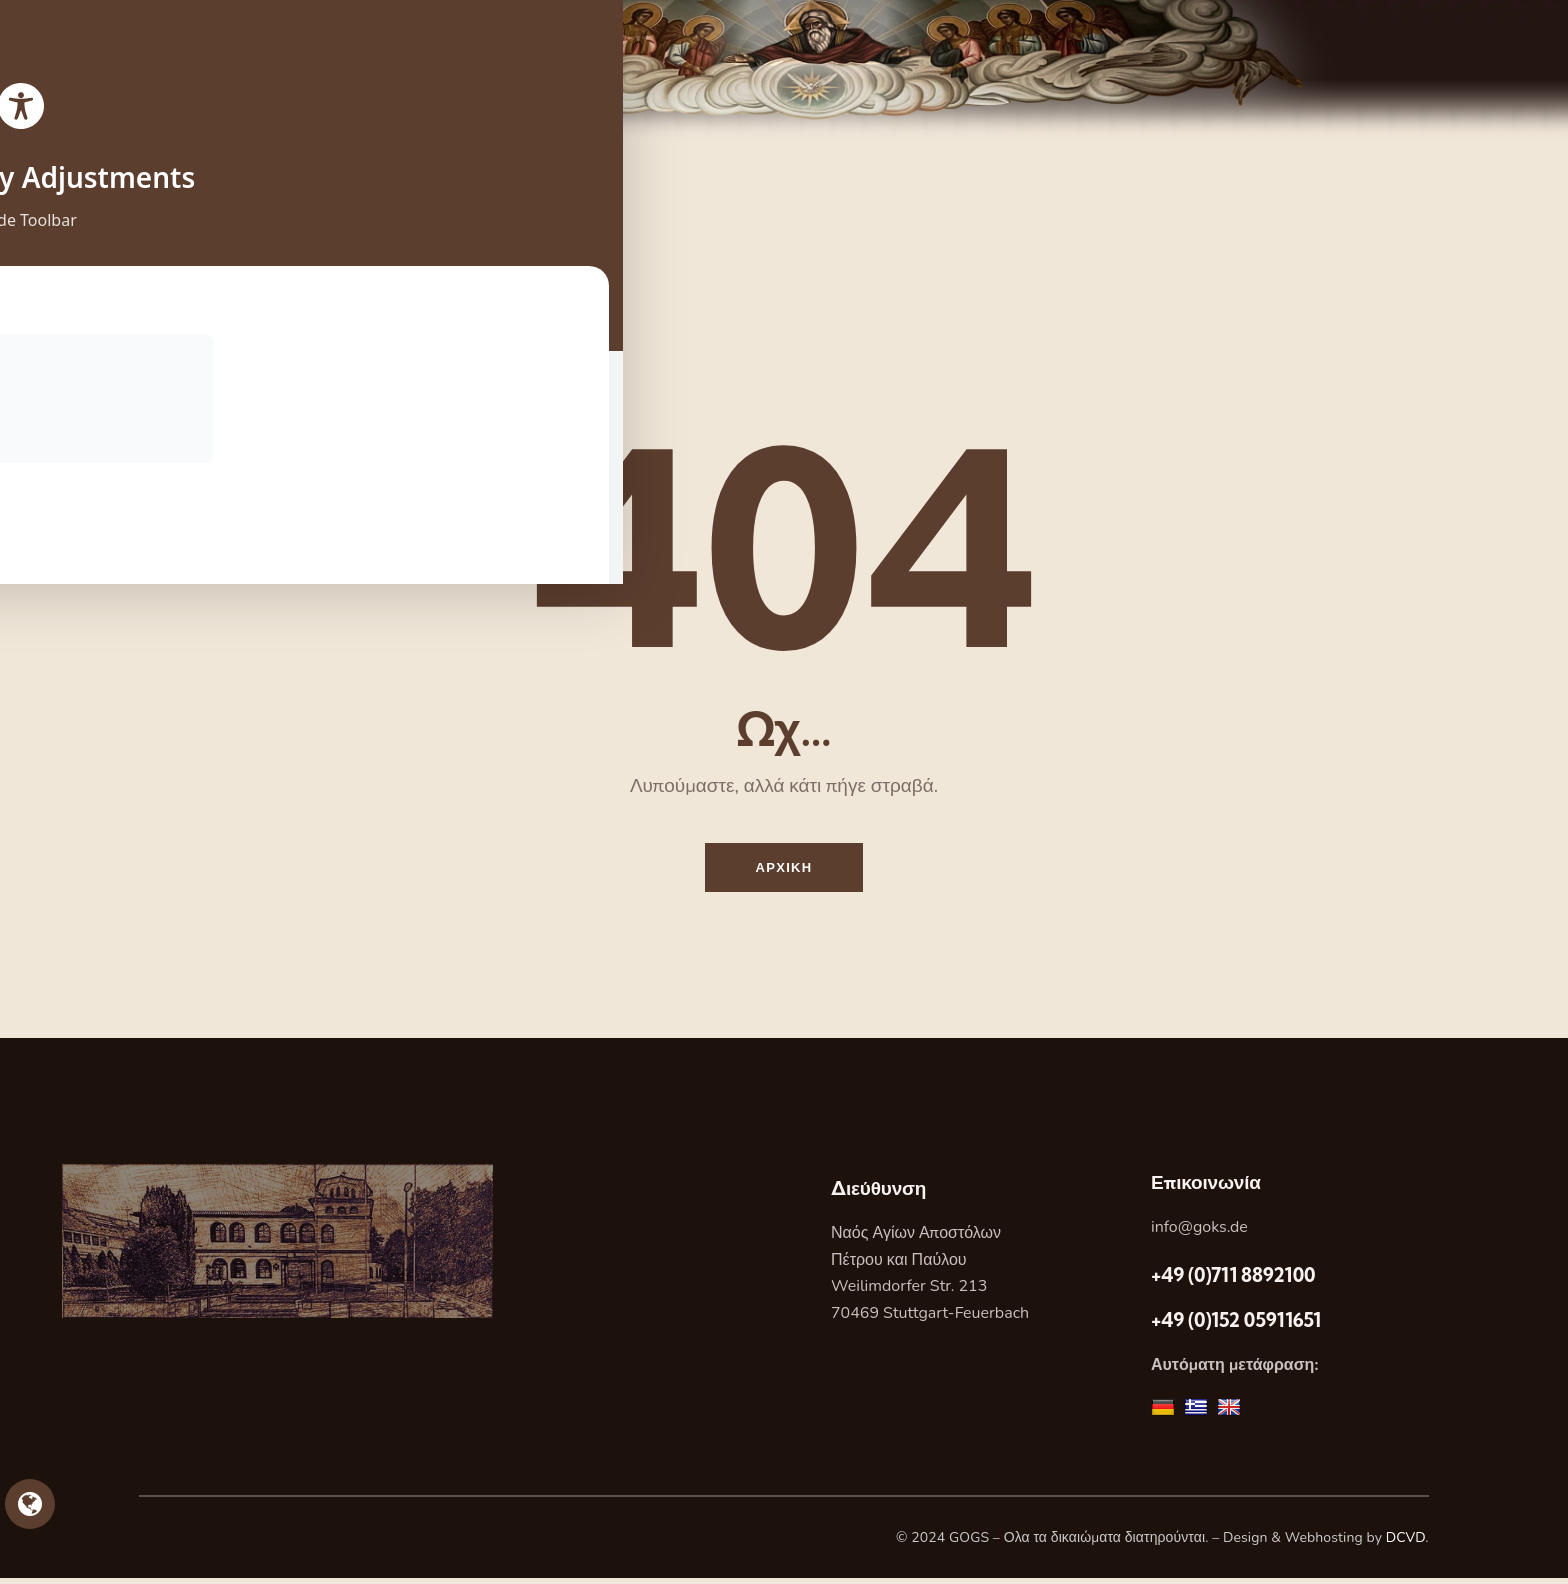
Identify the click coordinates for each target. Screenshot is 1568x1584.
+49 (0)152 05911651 (1236, 1326)
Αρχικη (784, 870)
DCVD (1406, 1543)
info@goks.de (1199, 1233)
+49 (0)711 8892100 (1233, 1280)
